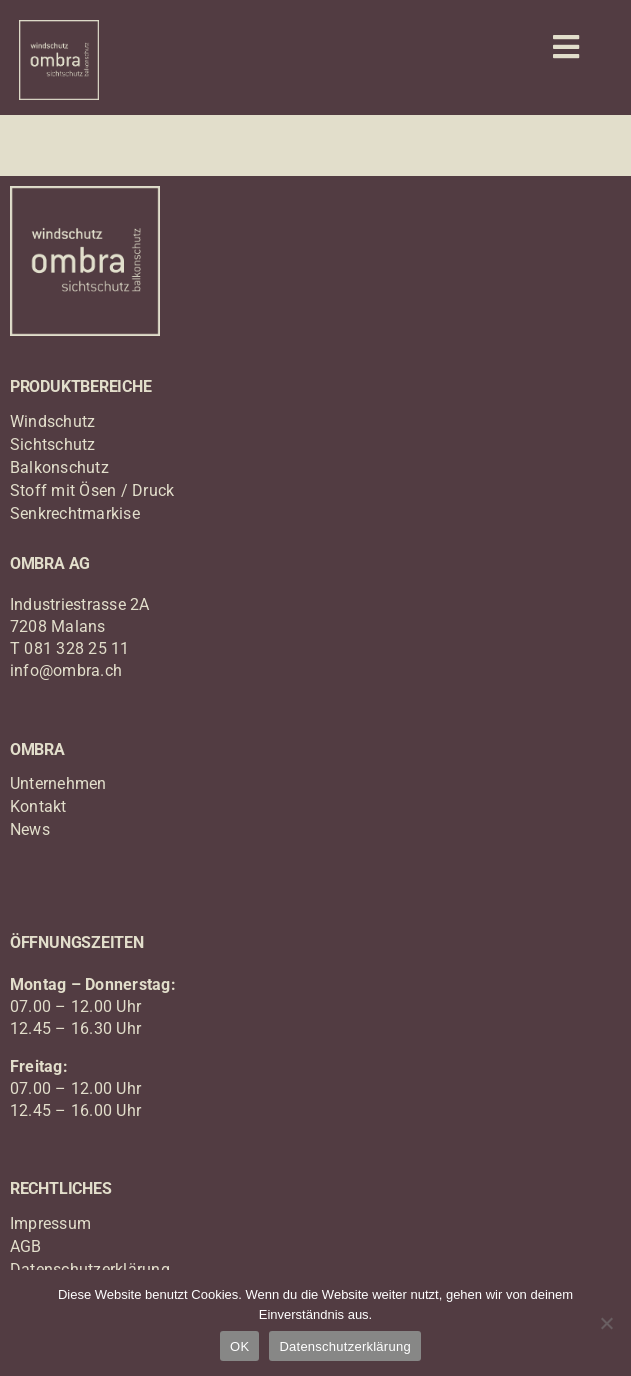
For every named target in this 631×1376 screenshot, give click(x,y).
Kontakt (38, 806)
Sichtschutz (53, 444)
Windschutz (52, 421)
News (30, 829)
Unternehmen (58, 783)
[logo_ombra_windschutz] (59, 27)
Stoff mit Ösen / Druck (92, 490)
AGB (26, 1246)
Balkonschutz (59, 467)
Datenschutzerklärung (344, 1346)
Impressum (50, 1223)
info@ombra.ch (66, 670)
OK (239, 1346)
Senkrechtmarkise (75, 513)
